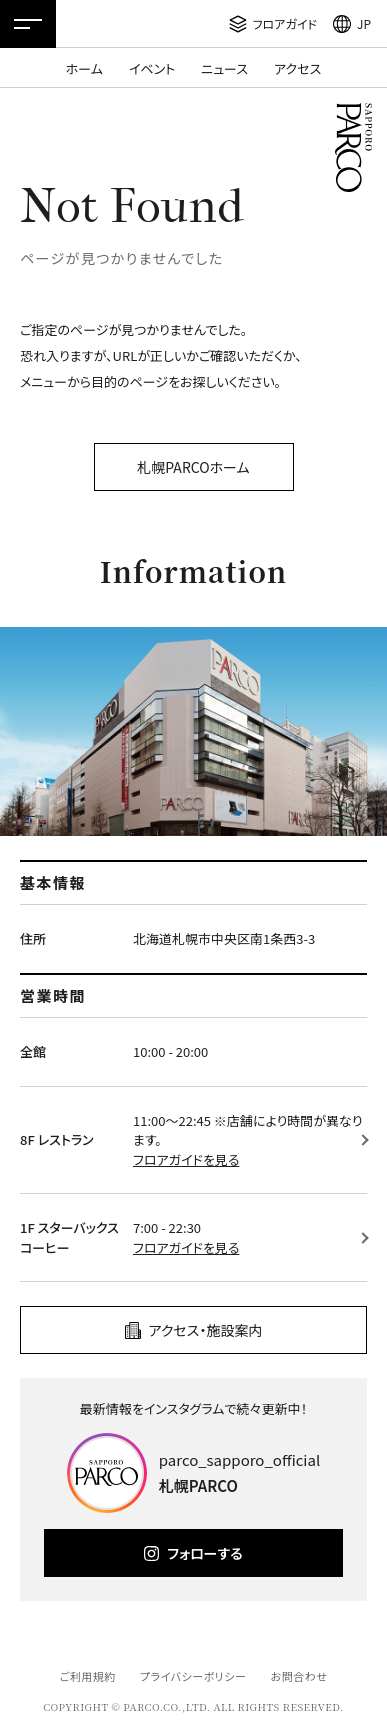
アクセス (297, 68)
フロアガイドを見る (186, 1159)
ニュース (224, 68)
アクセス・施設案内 (206, 1330)
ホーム (84, 68)
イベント (152, 68)
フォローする (204, 1553)
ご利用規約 (87, 1676)
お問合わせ (299, 1676)
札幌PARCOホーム (193, 467)
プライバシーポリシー (193, 1676)
